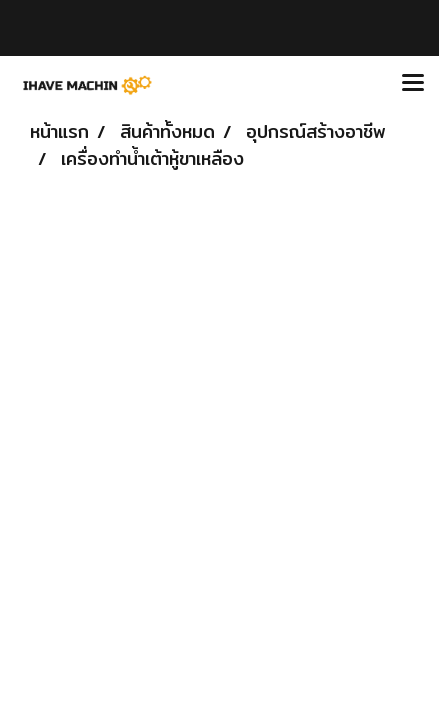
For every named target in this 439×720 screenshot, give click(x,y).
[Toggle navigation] (413, 84)
